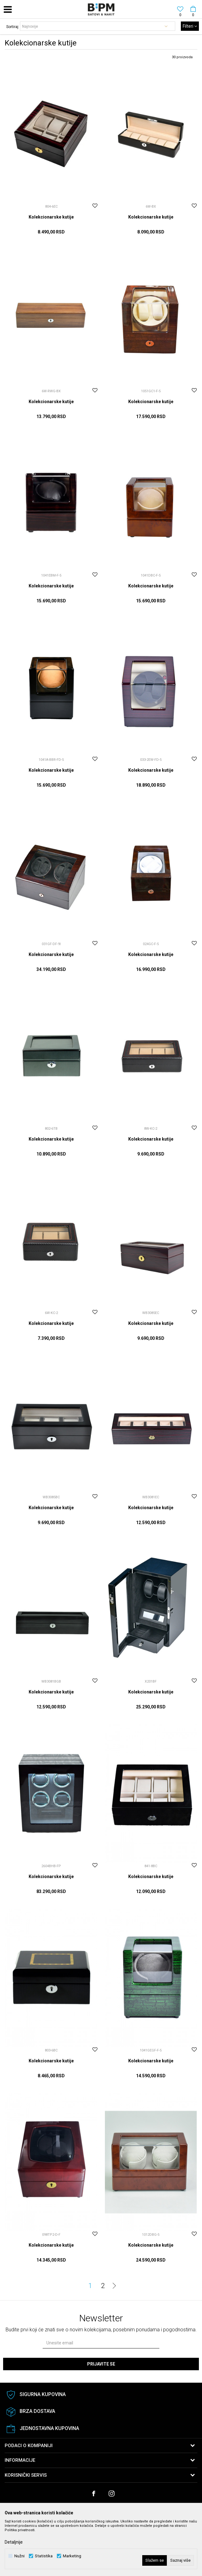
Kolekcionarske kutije (51, 216)
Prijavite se (101, 2364)
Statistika (44, 2556)
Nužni (19, 2556)
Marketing (72, 2556)
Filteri (190, 26)
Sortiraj (12, 27)
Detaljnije (14, 2542)
